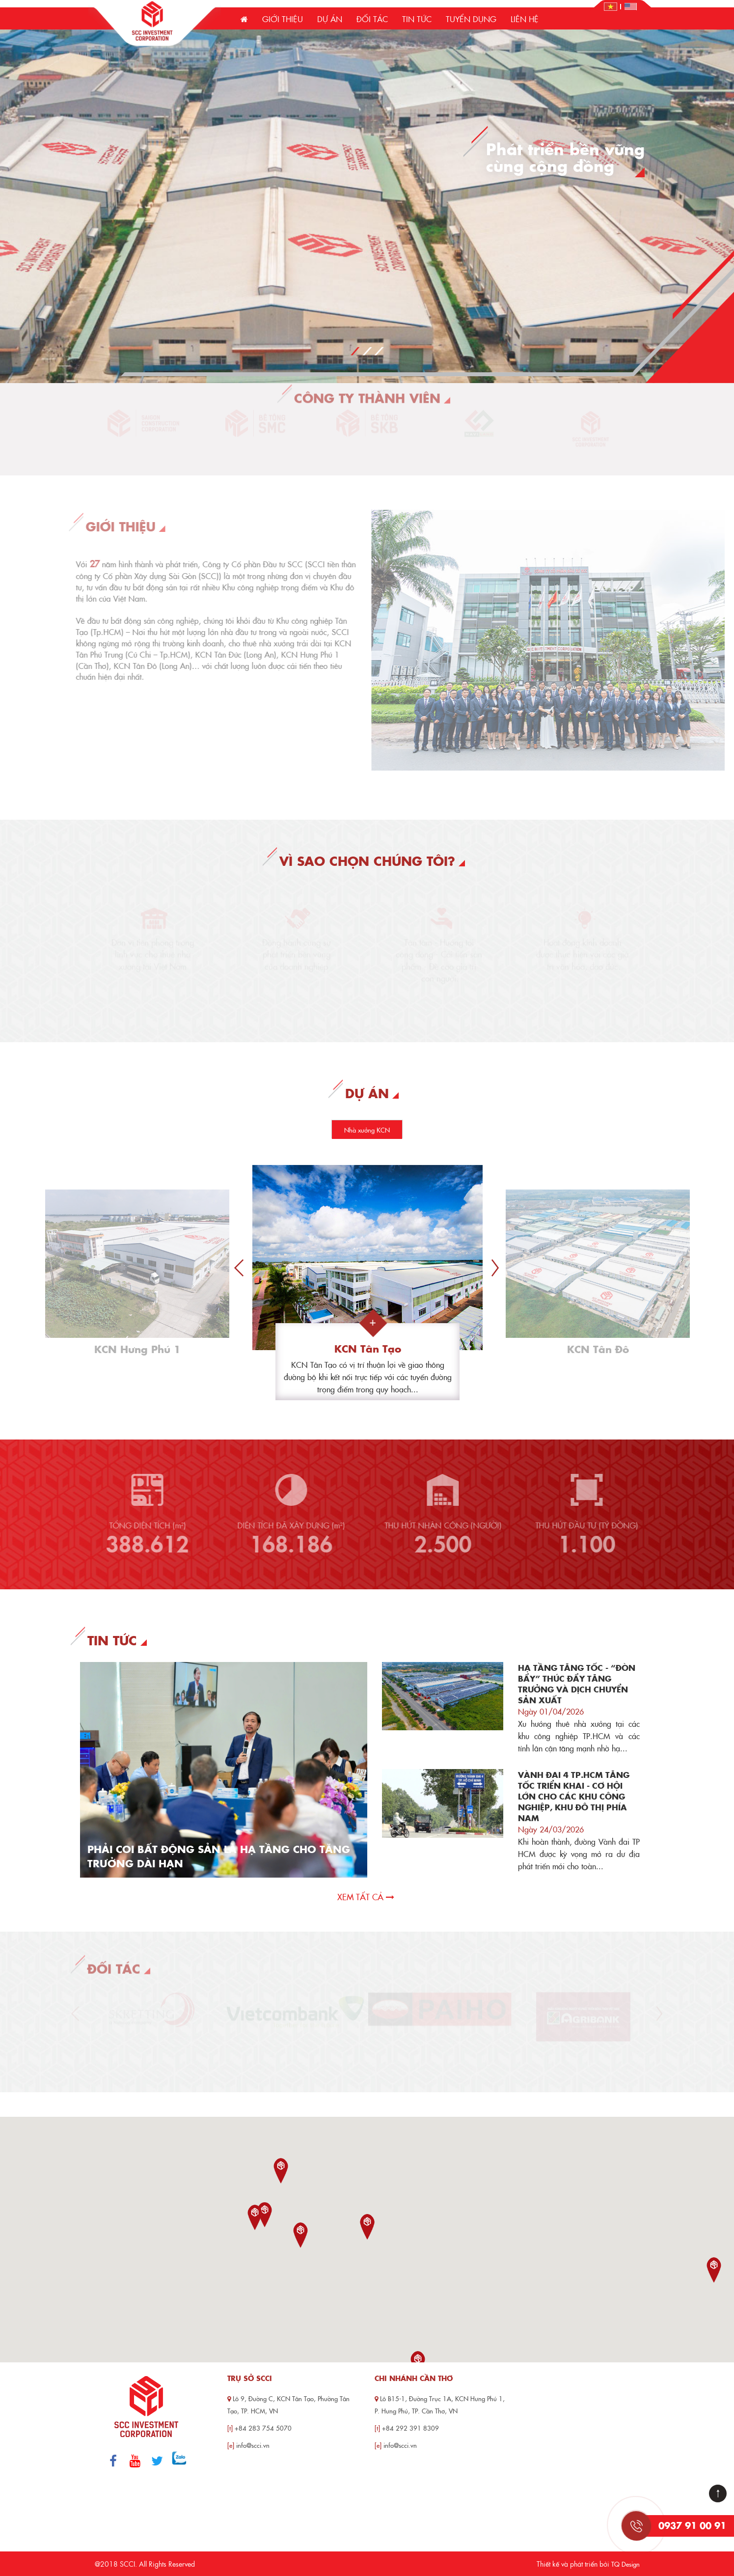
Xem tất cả (365, 1897)
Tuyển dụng (471, 19)
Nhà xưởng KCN (367, 1129)
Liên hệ (525, 19)
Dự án (329, 19)
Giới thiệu (282, 19)
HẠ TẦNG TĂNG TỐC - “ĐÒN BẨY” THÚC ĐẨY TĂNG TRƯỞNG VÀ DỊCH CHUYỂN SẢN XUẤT (576, 1683)
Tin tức (417, 19)
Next (495, 1268)
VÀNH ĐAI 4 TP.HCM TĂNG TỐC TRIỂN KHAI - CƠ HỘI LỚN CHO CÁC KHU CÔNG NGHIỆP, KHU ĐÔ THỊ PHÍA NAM (573, 1796)
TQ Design (625, 2563)
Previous (238, 1268)
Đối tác (372, 19)
